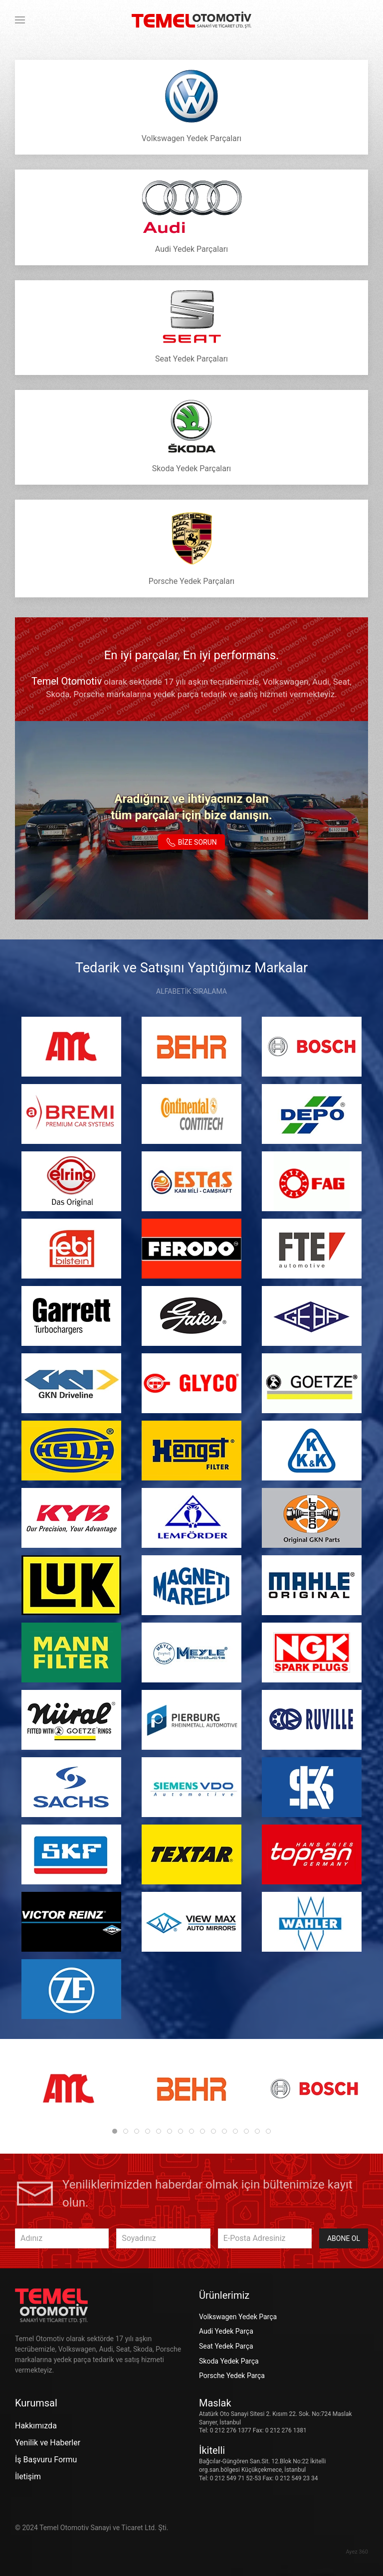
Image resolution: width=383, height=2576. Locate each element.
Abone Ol (343, 2238)
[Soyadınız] (163, 2238)
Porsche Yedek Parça (232, 2376)
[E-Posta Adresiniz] (265, 2238)
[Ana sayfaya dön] (191, 20)
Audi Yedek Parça (226, 2331)
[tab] (114, 2131)
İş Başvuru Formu (46, 2459)
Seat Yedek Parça (226, 2346)
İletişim (28, 2476)
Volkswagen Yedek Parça (238, 2317)
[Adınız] (62, 2238)
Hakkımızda (36, 2425)
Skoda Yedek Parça (229, 2361)
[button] (20, 20)
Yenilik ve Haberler (47, 2442)
